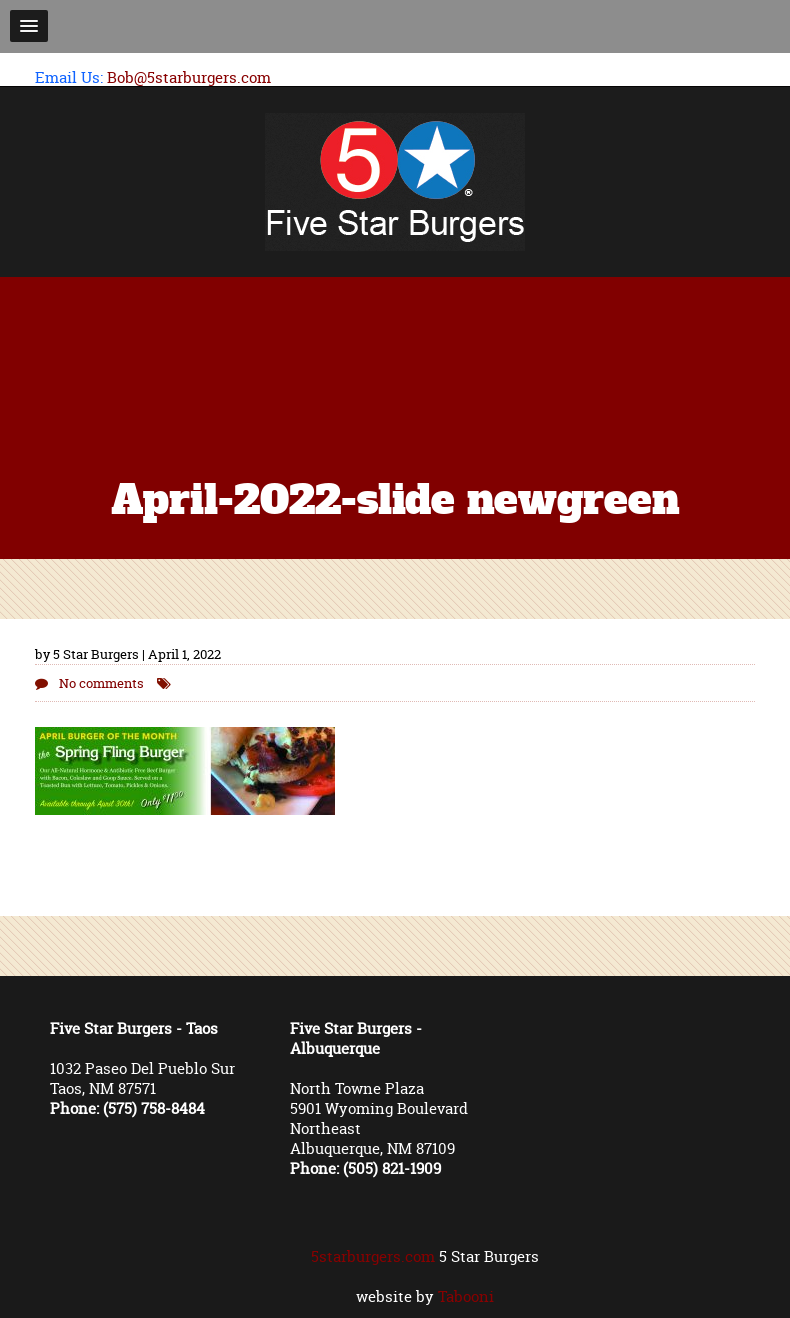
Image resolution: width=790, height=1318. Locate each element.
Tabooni (466, 1296)
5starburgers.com (373, 1256)
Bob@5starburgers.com (189, 77)
